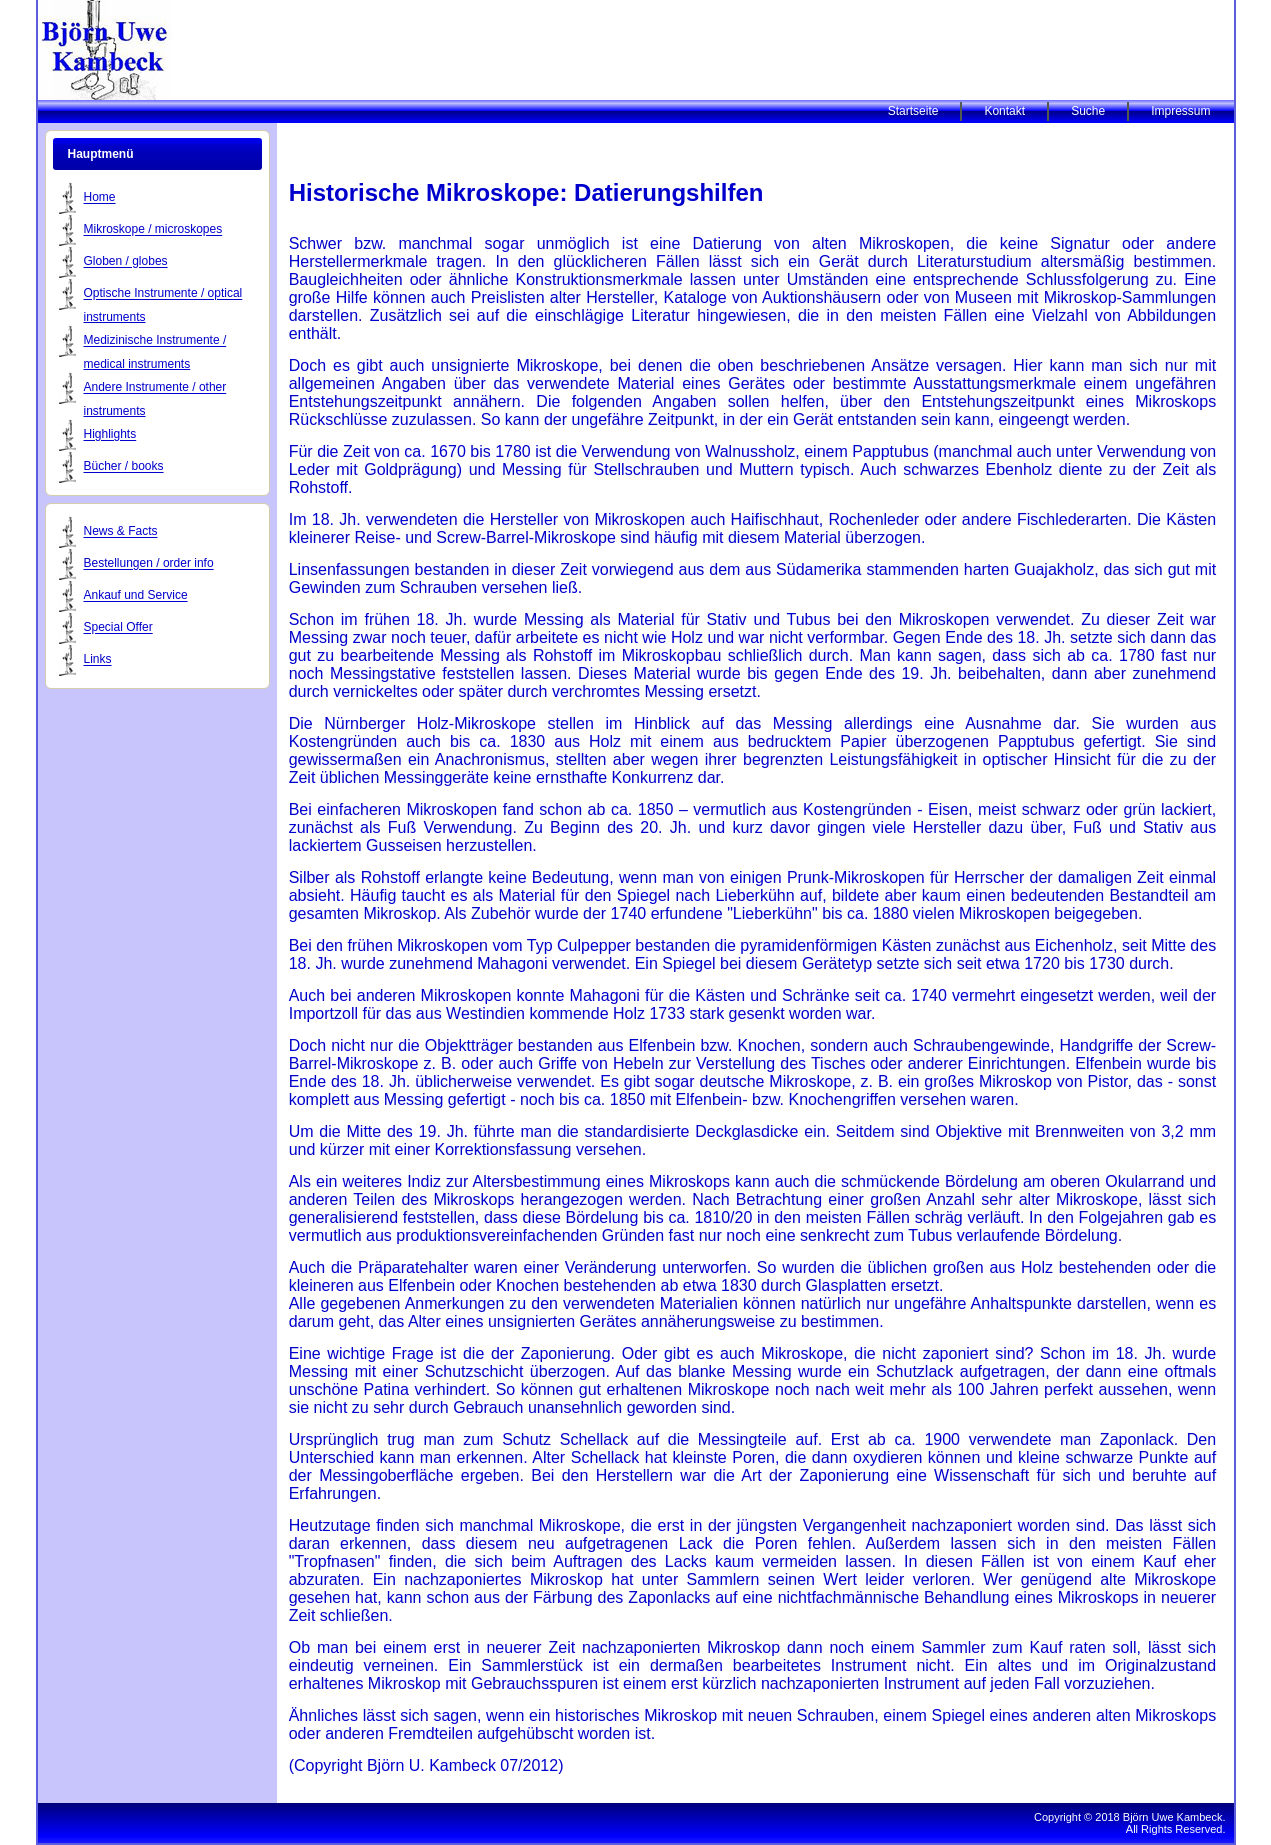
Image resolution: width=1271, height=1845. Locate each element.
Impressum (1180, 111)
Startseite (913, 111)
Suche (1088, 111)
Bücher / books (124, 467)
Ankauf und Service (136, 596)
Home (100, 198)
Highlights (110, 435)
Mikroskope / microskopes (153, 230)
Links (98, 660)
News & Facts (121, 532)
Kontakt (1004, 111)
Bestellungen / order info (149, 564)
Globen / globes (126, 262)
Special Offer (118, 628)
